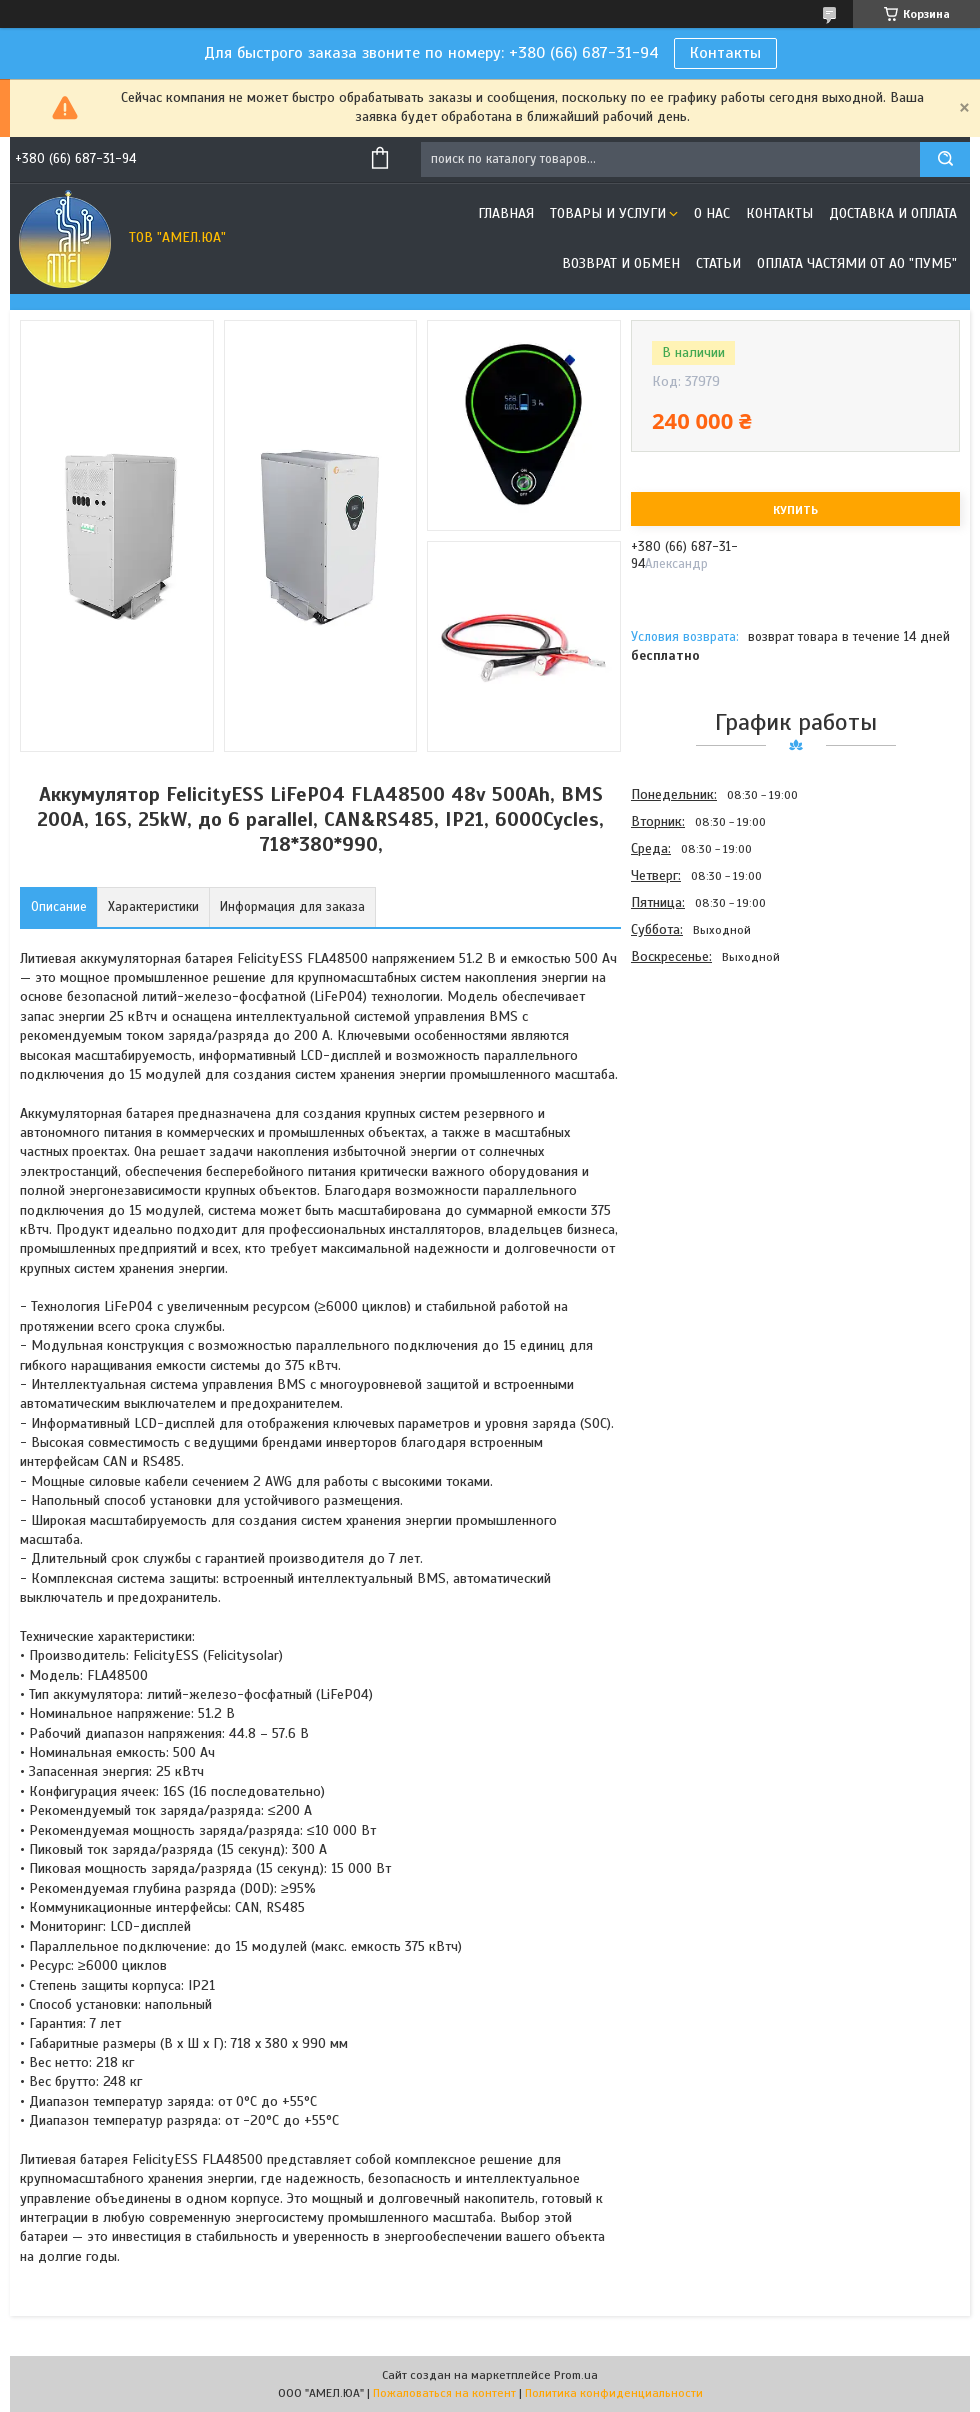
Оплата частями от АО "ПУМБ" (857, 263)
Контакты (725, 53)
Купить (795, 510)
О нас (712, 213)
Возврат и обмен (621, 263)
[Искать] (945, 159)
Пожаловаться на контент (444, 2393)
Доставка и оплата (893, 213)
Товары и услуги (608, 213)
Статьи (718, 263)
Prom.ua (576, 2375)
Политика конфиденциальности (614, 2393)
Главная (506, 213)
